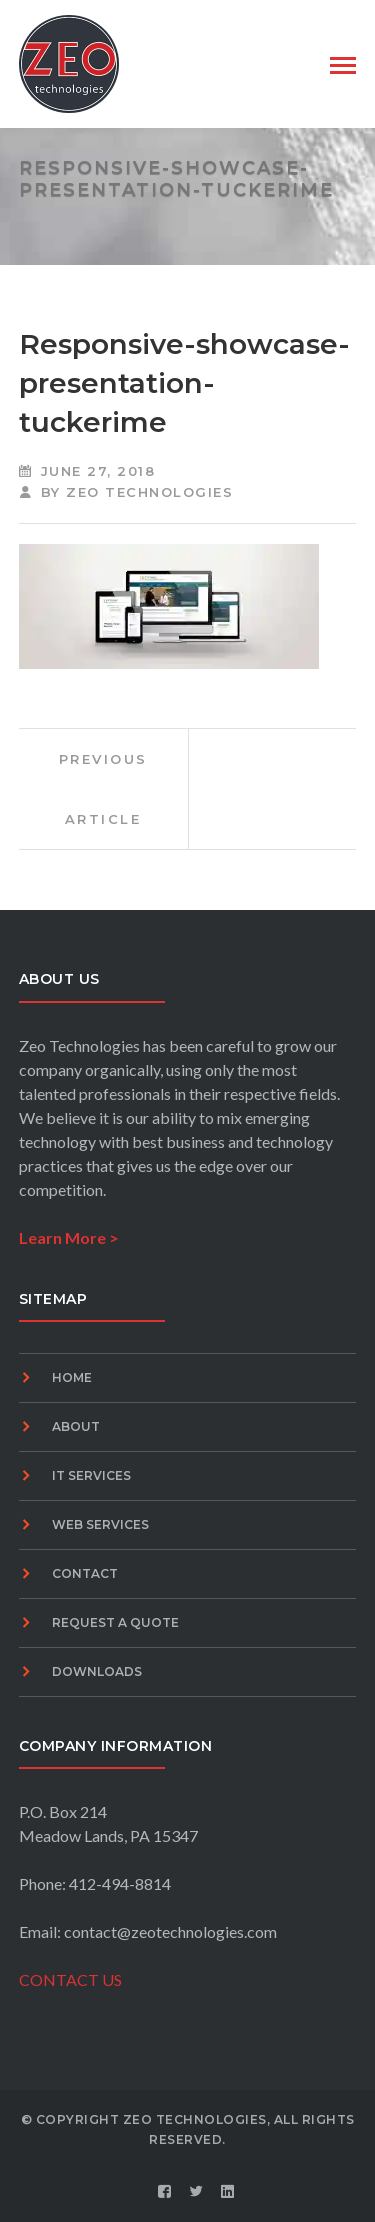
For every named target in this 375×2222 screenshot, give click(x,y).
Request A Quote (115, 1622)
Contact (85, 1573)
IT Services (91, 1475)
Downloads (97, 1671)
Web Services (100, 1524)
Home (72, 1377)
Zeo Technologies (149, 492)
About (76, 1426)
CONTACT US (70, 1979)
